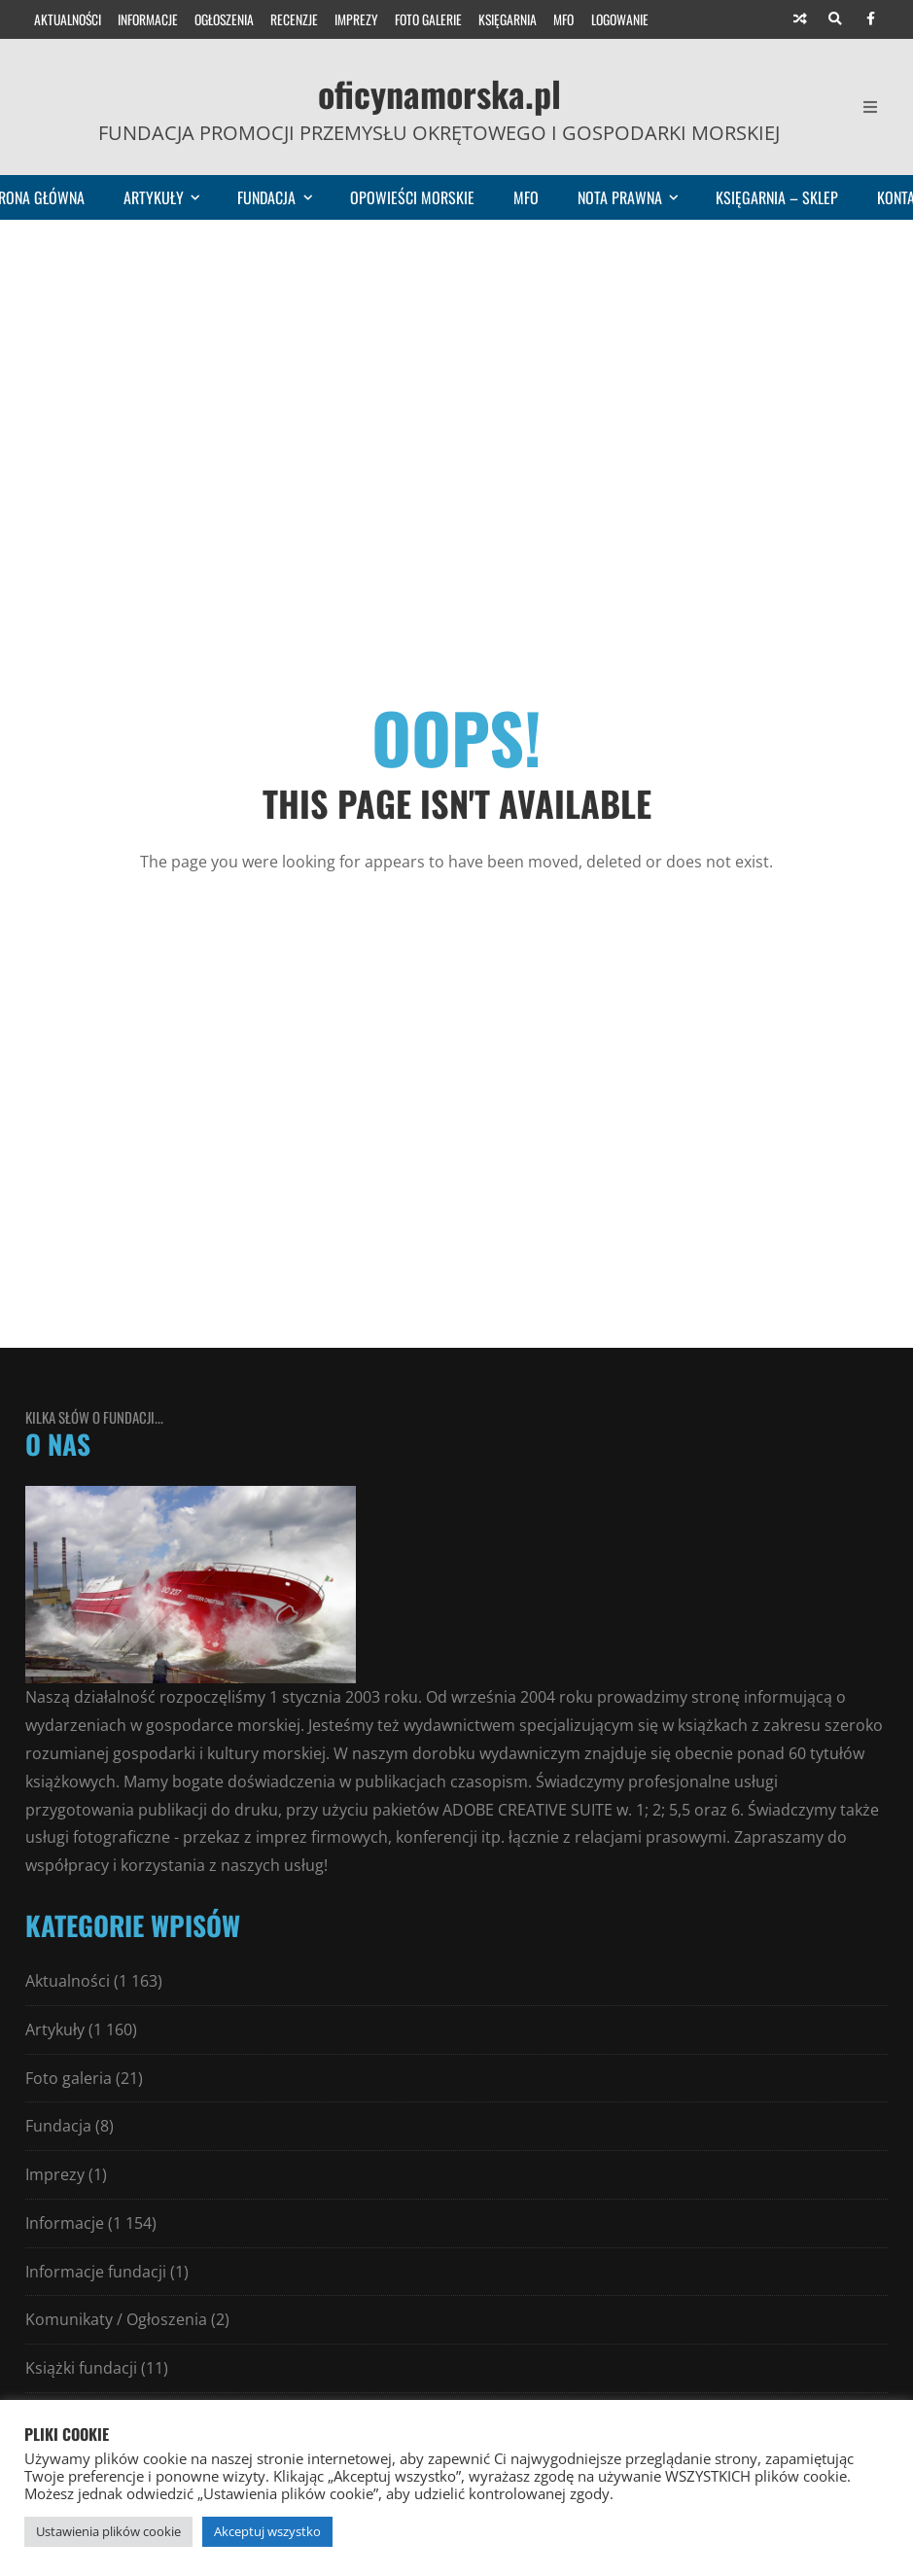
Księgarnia (507, 19)
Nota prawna (637, 197)
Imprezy (356, 19)
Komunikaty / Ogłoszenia (116, 2319)
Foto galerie (428, 19)
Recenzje (294, 19)
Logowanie (620, 19)
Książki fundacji (81, 2368)
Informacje (148, 19)
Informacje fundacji (95, 2271)
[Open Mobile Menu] (870, 106)
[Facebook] (870, 19)
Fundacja (283, 197)
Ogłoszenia (224, 19)
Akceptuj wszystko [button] (267, 2531)
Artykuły (170, 197)
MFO (563, 19)
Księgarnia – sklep (777, 197)
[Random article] (800, 19)
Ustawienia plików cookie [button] (108, 2531)
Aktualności (67, 19)
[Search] (835, 19)
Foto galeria (68, 2078)
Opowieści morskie (412, 197)
